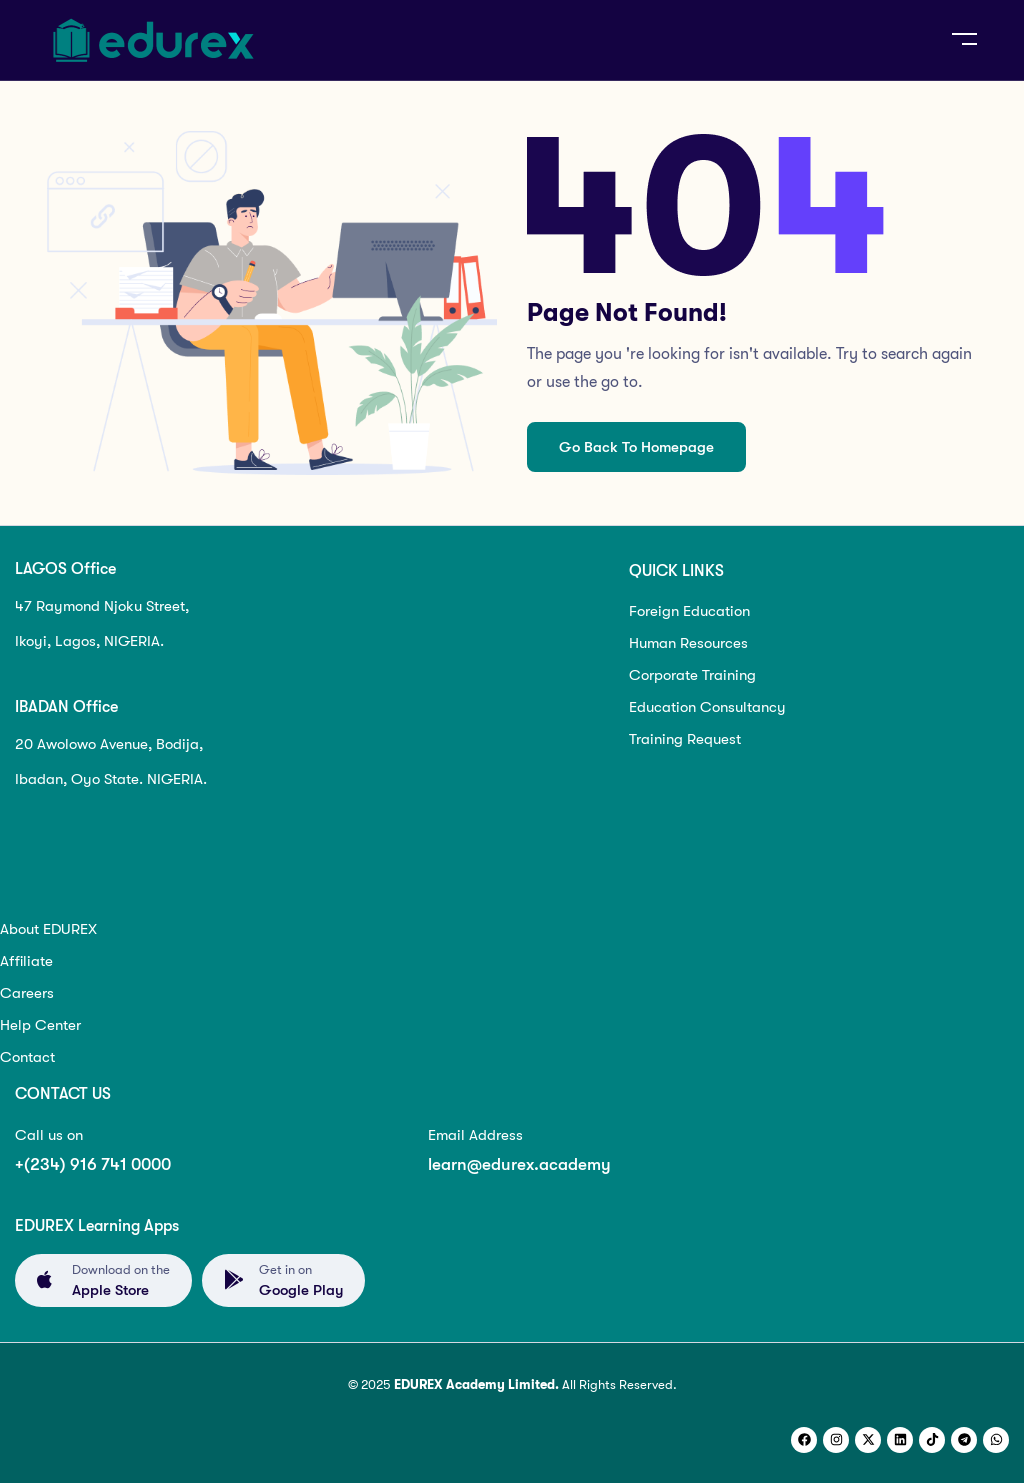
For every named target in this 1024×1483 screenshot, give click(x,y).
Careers (27, 993)
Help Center (40, 1025)
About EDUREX (48, 929)
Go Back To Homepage (636, 447)
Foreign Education (689, 611)
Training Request (685, 739)
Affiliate (26, 961)
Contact (27, 1057)
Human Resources (688, 643)
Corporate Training (692, 675)
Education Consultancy (707, 707)
